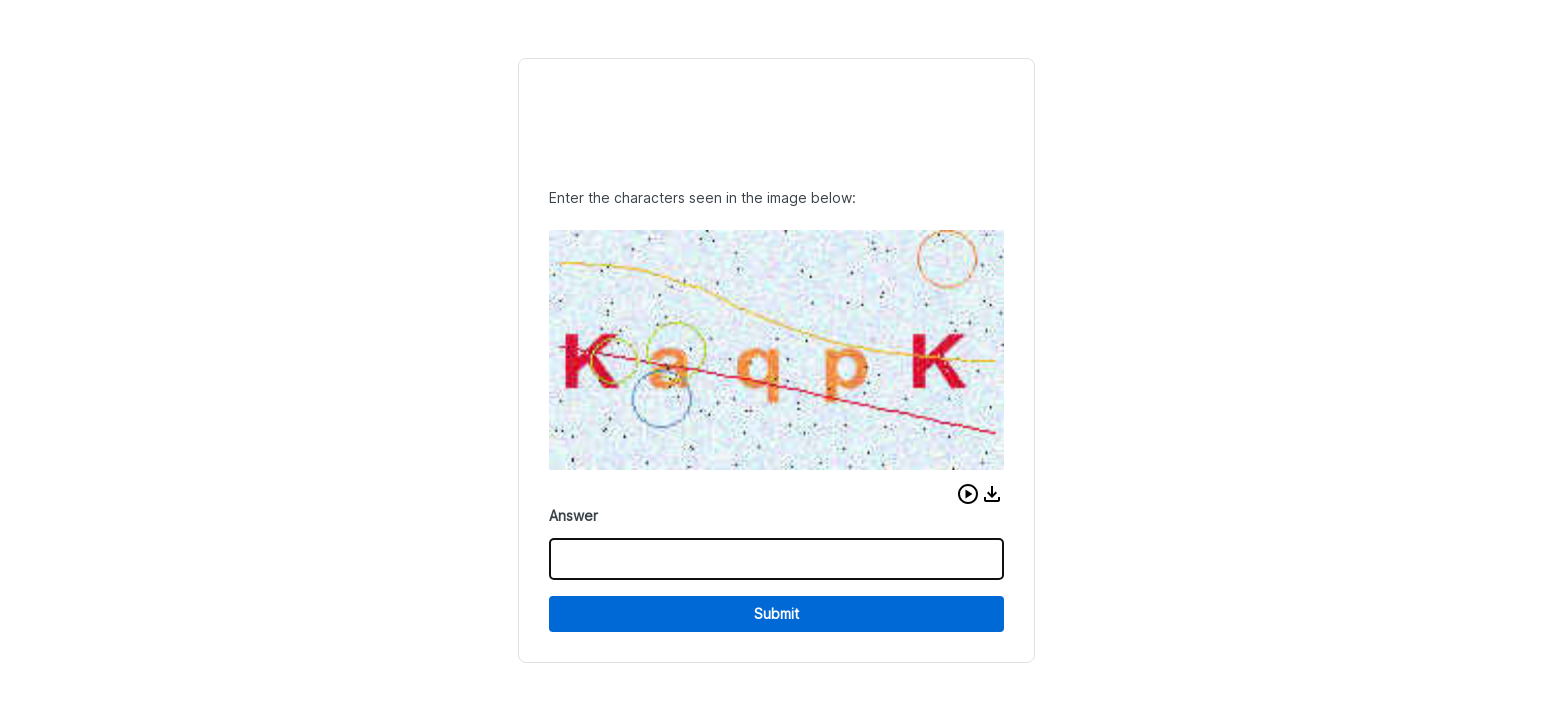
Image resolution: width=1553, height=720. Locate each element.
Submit (776, 613)
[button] (968, 494)
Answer (573, 515)
